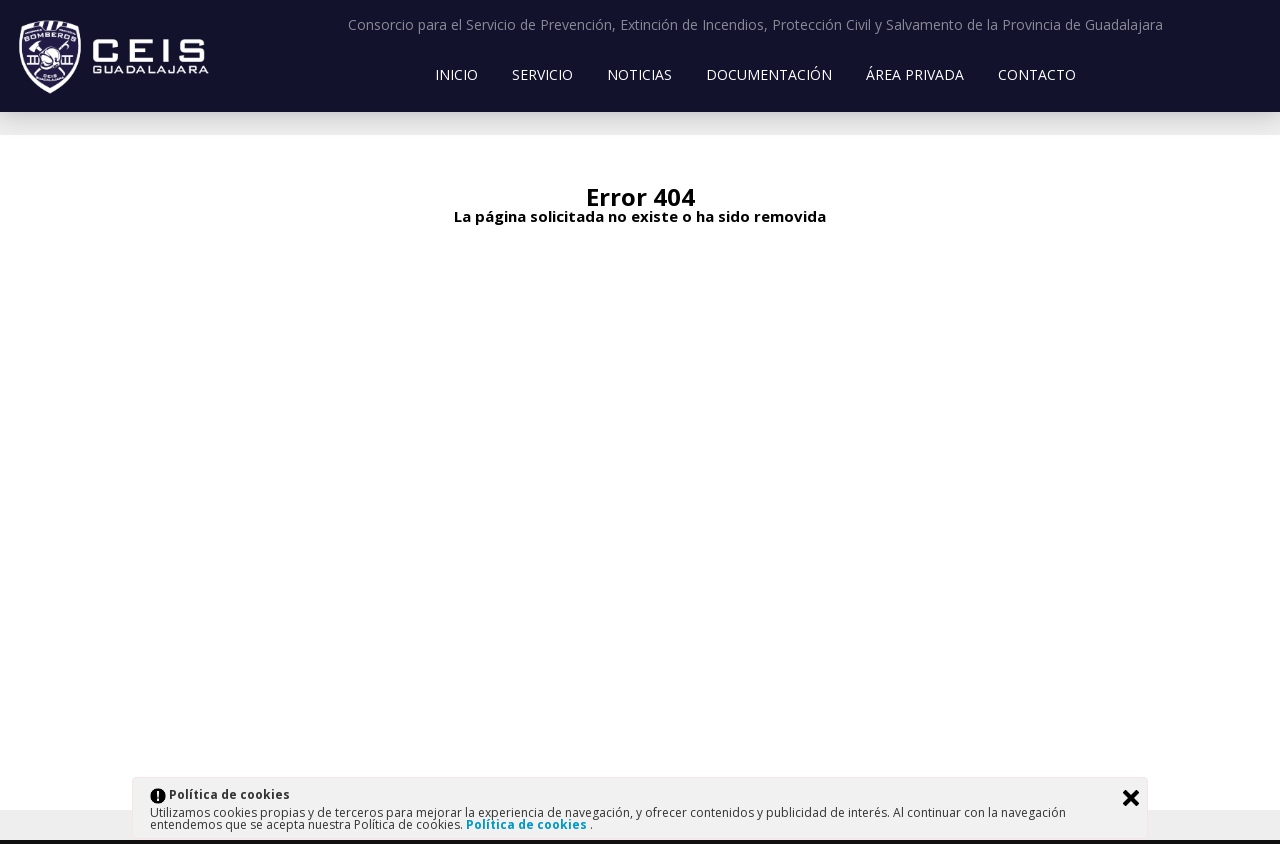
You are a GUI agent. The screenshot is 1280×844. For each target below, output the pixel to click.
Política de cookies (528, 824)
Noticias (639, 74)
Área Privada (915, 74)
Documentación (769, 74)
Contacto (1037, 74)
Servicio (542, 74)
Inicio (456, 74)
